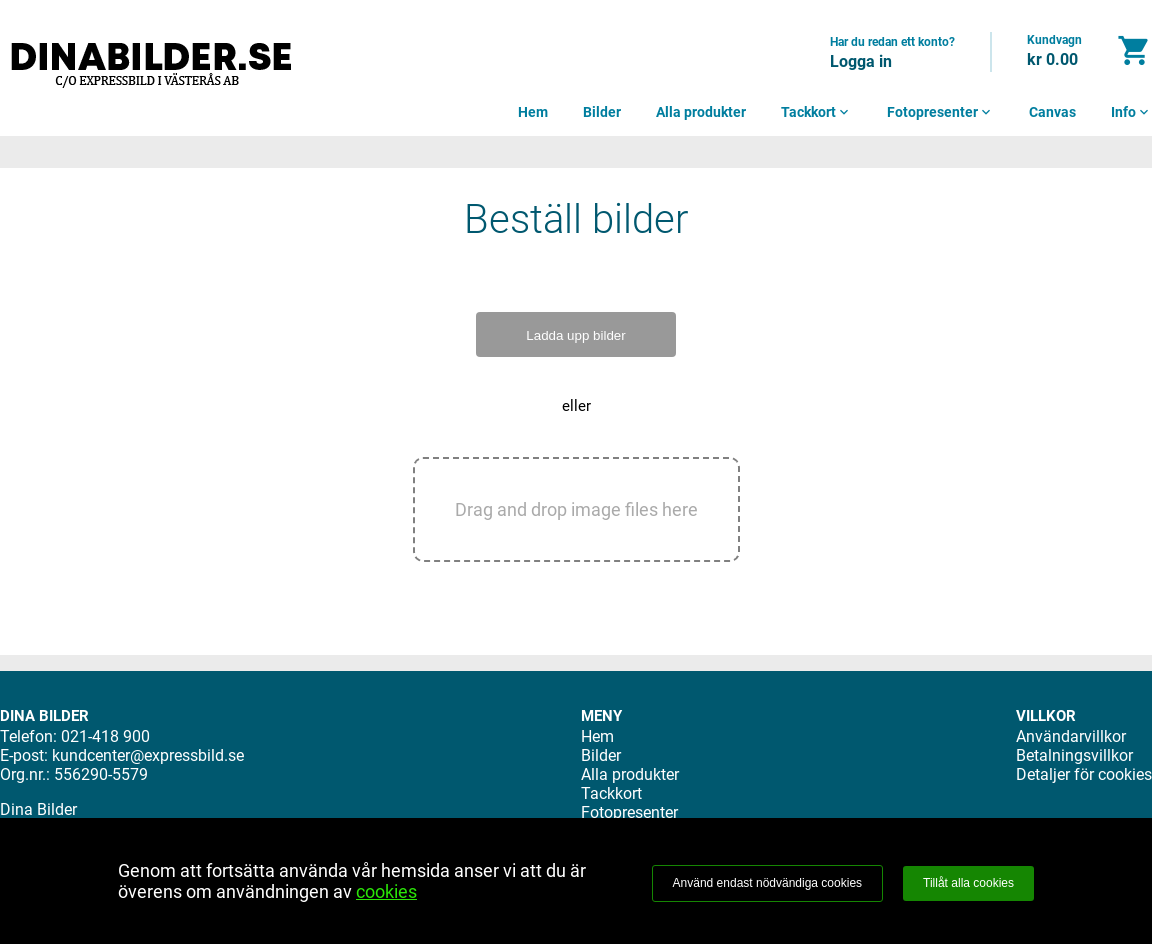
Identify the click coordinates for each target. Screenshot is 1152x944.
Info (1131, 112)
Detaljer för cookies (1084, 774)
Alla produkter (701, 112)
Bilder (602, 112)
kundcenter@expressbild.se (148, 755)
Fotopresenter (940, 112)
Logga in (861, 61)
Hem (533, 112)
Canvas (1052, 112)
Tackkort (816, 112)
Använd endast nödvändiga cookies (767, 883)
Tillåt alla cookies (968, 883)
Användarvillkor (1071, 736)
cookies (386, 891)
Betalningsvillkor (1074, 755)
